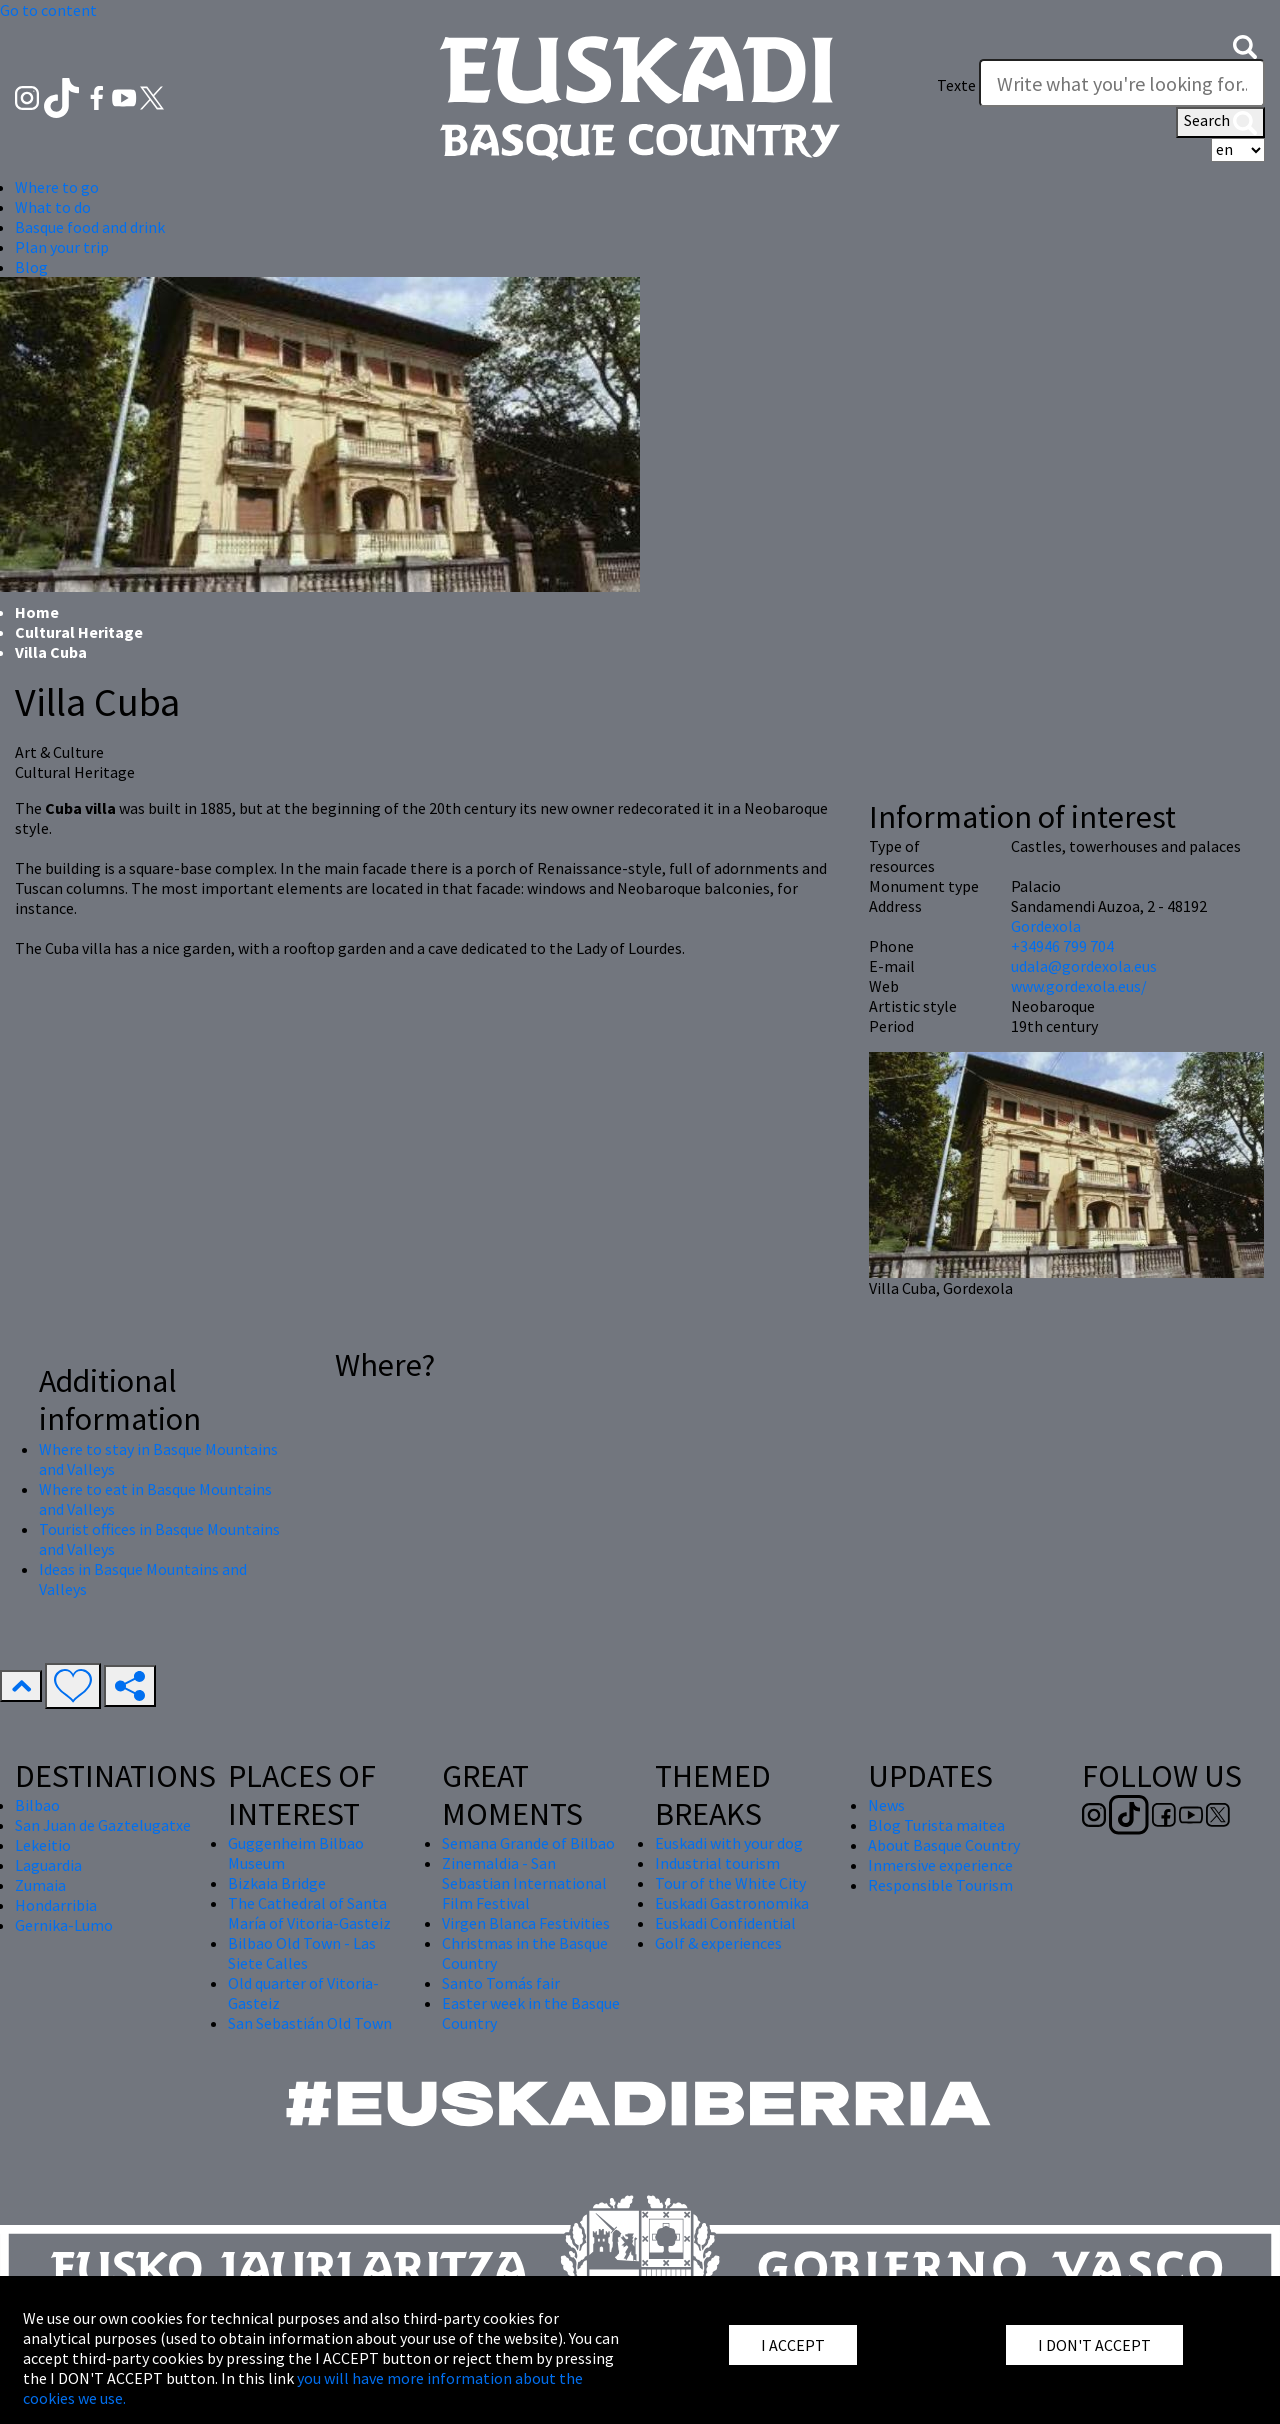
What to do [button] (53, 207)
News (886, 1805)
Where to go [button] (57, 187)
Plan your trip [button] (62, 247)
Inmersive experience (940, 1865)
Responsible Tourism (940, 1885)
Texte (956, 85)
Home (37, 612)
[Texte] (1122, 83)
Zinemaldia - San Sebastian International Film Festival (524, 1883)
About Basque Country (944, 1845)
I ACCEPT (793, 2345)
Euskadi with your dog (729, 1843)
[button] (1245, 45)
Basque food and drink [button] (90, 227)
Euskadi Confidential (725, 1923)
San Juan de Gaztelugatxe (103, 1825)
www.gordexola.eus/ (1079, 986)
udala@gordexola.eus (1084, 966)
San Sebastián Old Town (310, 2023)
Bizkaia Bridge (277, 1883)
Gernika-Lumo (64, 1925)
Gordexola (1046, 926)
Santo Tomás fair (501, 1983)
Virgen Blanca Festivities (526, 1923)
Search (1220, 122)
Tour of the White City (730, 1883)
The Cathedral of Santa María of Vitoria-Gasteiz (309, 1913)
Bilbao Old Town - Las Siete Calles (302, 1953)
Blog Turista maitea (936, 1825)
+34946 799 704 (1062, 946)
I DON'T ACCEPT (1094, 2345)
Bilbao (37, 1805)
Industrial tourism (717, 1863)
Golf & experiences (718, 1943)
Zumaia (40, 1885)
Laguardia (48, 1865)
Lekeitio (43, 1845)
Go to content (48, 10)
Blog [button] (31, 267)
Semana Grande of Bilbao (528, 1843)
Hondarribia (56, 1905)
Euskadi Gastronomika (732, 1903)
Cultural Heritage (79, 632)
